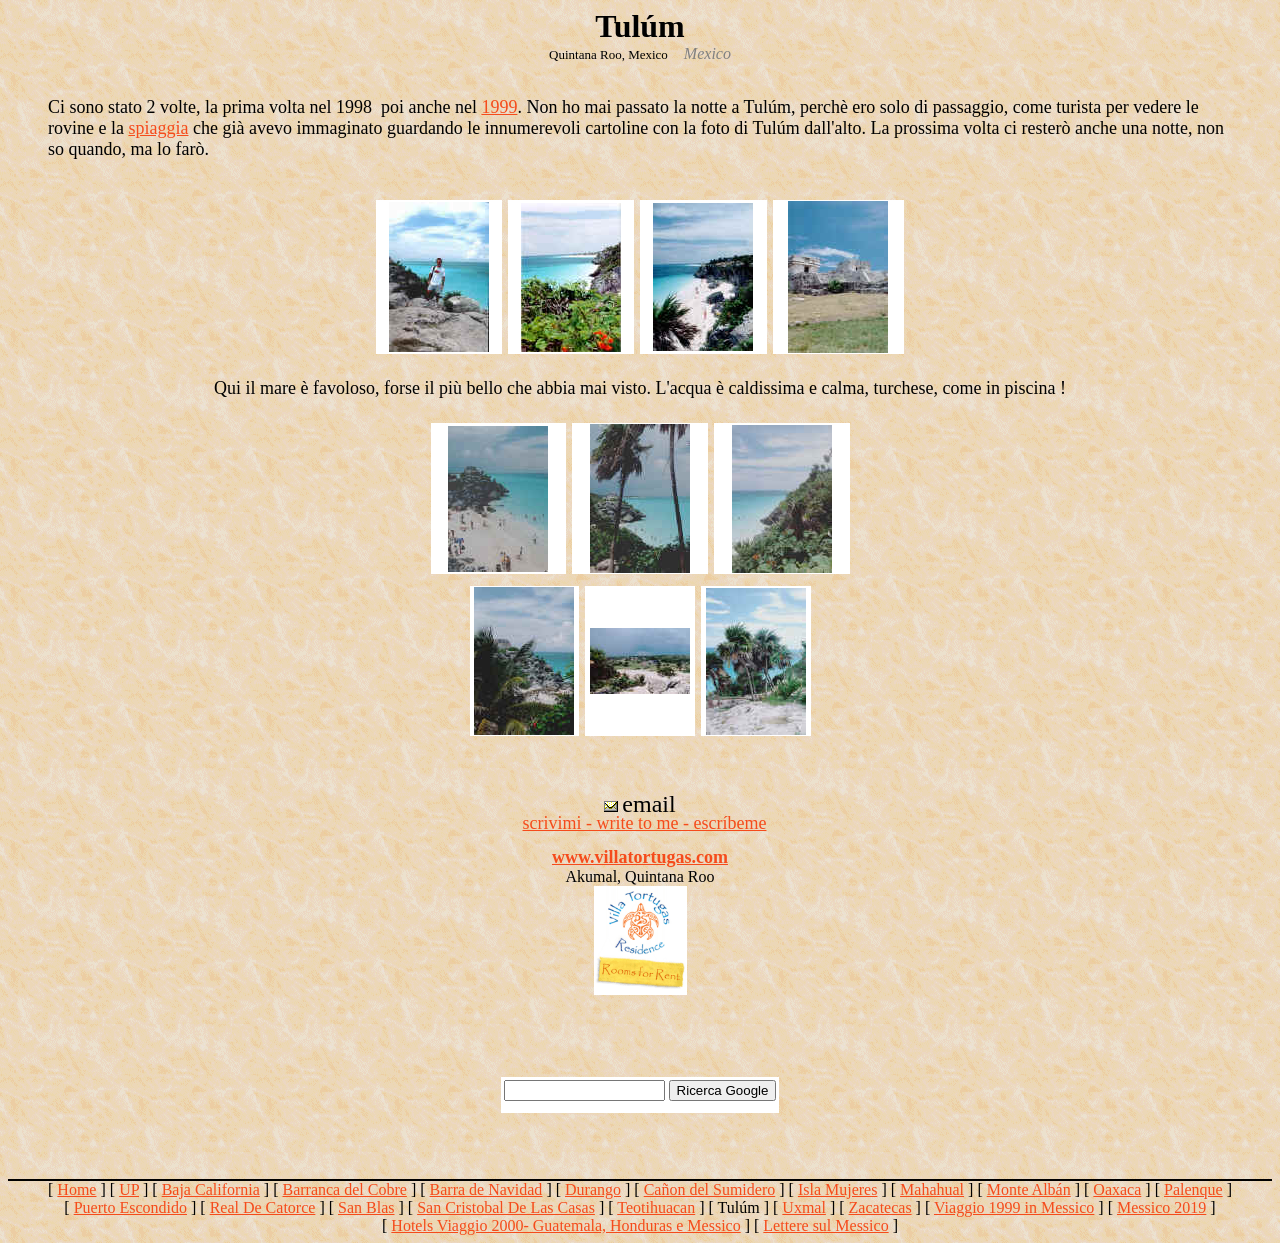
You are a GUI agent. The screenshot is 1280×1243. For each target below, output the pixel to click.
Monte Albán (1029, 1189)
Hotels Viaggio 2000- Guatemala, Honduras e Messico (565, 1225)
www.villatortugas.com (640, 857)
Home (76, 1189)
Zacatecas (880, 1207)
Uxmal (804, 1207)
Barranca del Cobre (344, 1189)
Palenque (1193, 1189)
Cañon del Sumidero (710, 1189)
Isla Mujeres (838, 1189)
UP (129, 1189)
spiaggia (158, 128)
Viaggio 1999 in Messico (1014, 1207)
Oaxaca (1117, 1189)
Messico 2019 (1161, 1207)
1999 (499, 107)
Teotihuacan (656, 1207)
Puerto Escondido (130, 1207)
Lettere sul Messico (825, 1225)
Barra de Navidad (486, 1189)
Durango (593, 1189)
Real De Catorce (263, 1207)
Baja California (211, 1189)
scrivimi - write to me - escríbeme (645, 823)
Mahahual (932, 1189)
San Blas (366, 1207)
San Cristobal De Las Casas (506, 1207)
